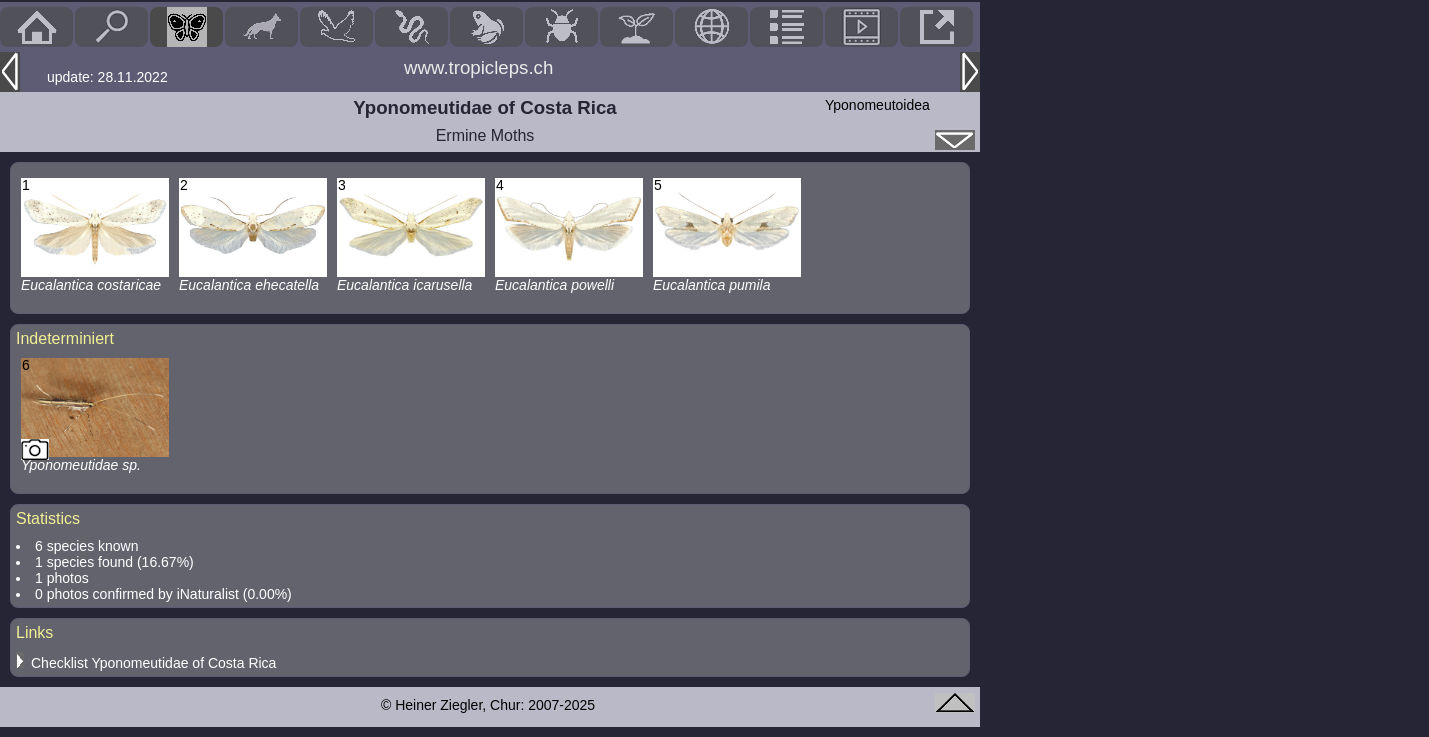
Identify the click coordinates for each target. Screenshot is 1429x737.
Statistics (48, 518)
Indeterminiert (65, 338)
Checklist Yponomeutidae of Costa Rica (153, 663)
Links (34, 632)
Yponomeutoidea (877, 105)
